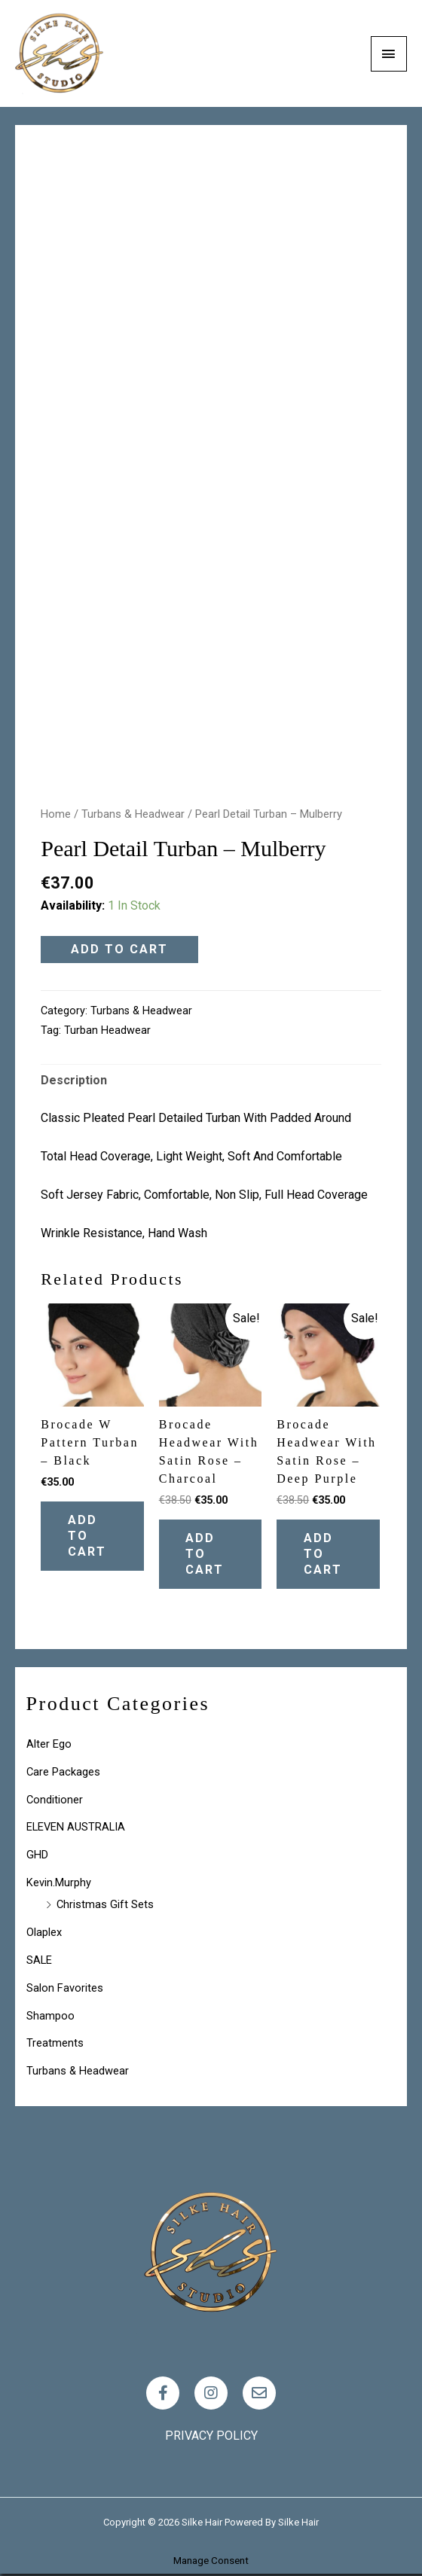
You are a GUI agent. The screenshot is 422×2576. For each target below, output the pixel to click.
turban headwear (107, 1030)
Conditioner (54, 1801)
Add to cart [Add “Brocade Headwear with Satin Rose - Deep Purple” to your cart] (326, 1555)
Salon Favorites (64, 1989)
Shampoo (50, 2017)
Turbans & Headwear (133, 814)
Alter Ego (49, 1746)
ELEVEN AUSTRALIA (75, 1829)
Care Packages (63, 1774)
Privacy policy (211, 2437)
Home (56, 814)
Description (74, 1080)
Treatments (55, 2045)
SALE (39, 1962)
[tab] (74, 1080)
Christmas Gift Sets (105, 1906)
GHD (37, 1857)
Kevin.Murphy (58, 1885)
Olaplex (44, 1934)
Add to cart (119, 949)
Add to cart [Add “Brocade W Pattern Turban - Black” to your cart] (90, 1536)
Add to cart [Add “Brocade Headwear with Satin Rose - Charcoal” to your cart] (208, 1555)
